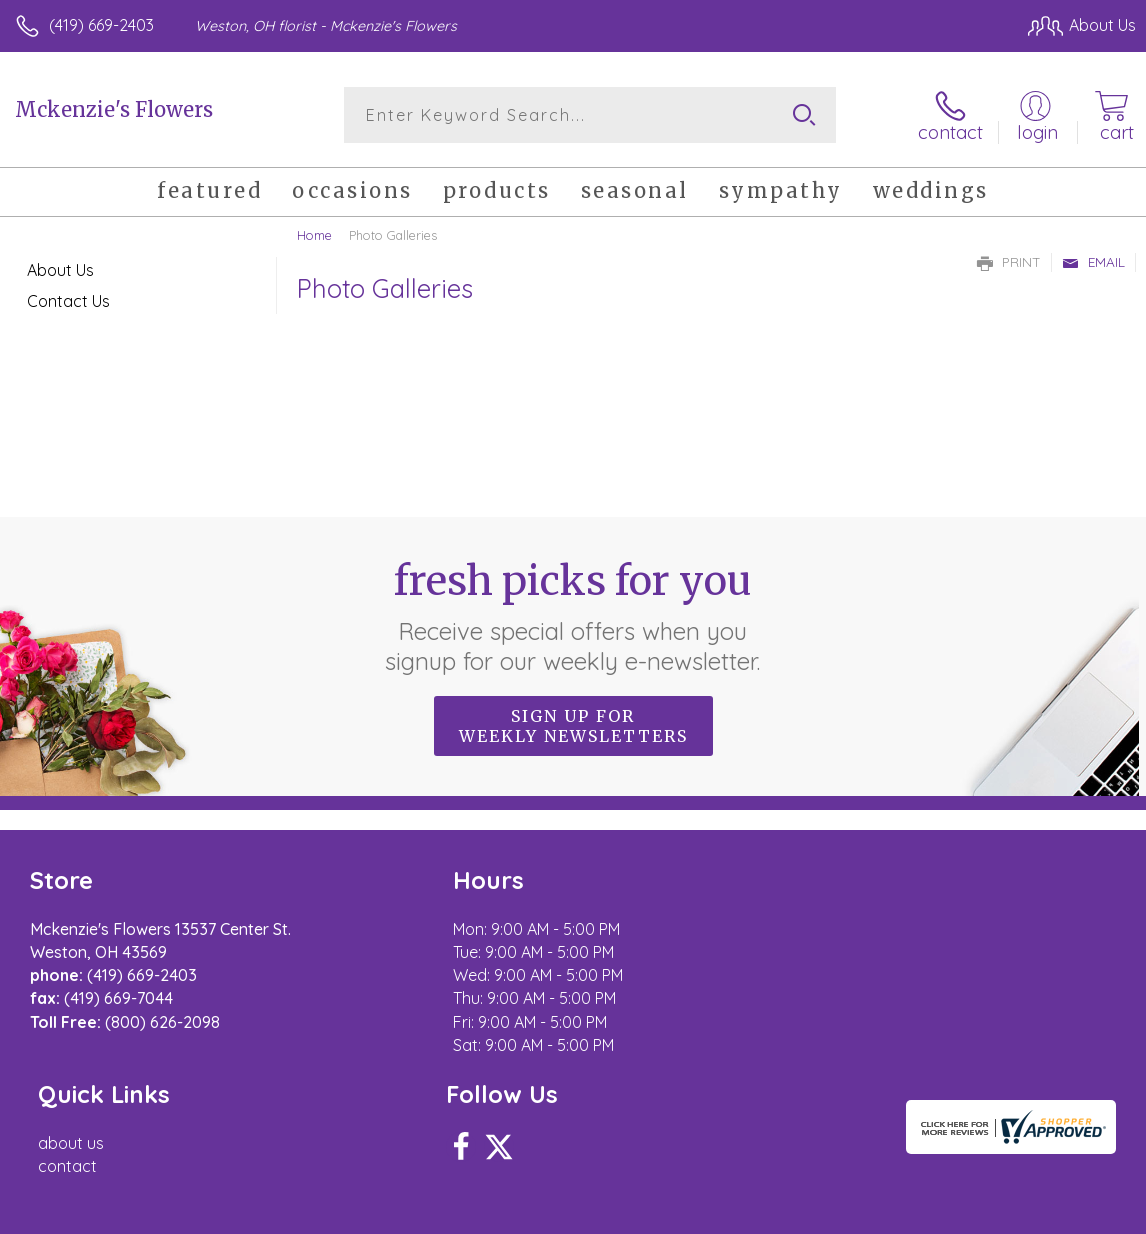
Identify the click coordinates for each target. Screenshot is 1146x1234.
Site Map (1062, 1214)
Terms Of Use (678, 1214)
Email (1093, 262)
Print (1009, 262)
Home (314, 235)
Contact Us (68, 301)
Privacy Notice (796, 1214)
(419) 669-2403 (101, 25)
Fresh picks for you (573, 615)
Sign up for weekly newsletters (573, 725)
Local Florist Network (939, 1214)
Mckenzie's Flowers (114, 109)
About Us (60, 270)
